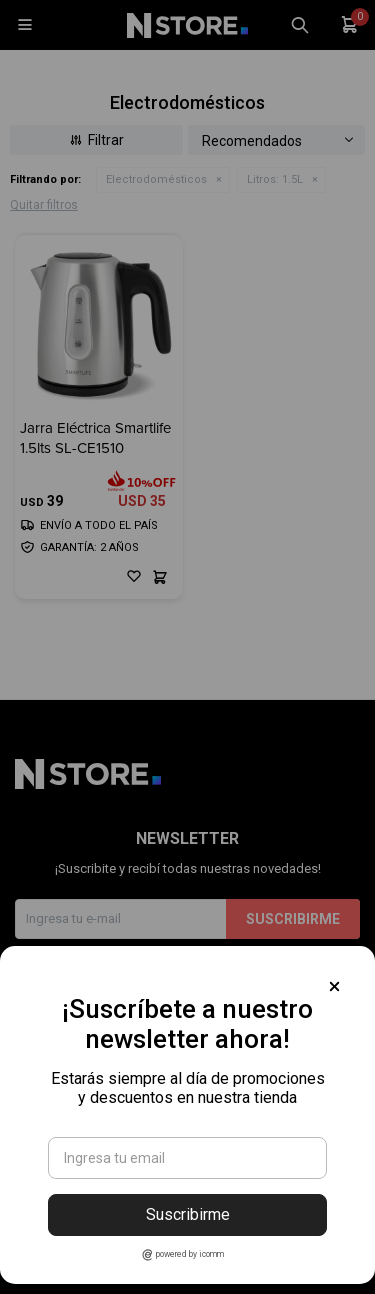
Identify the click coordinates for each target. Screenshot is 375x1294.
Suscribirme (188, 1214)
